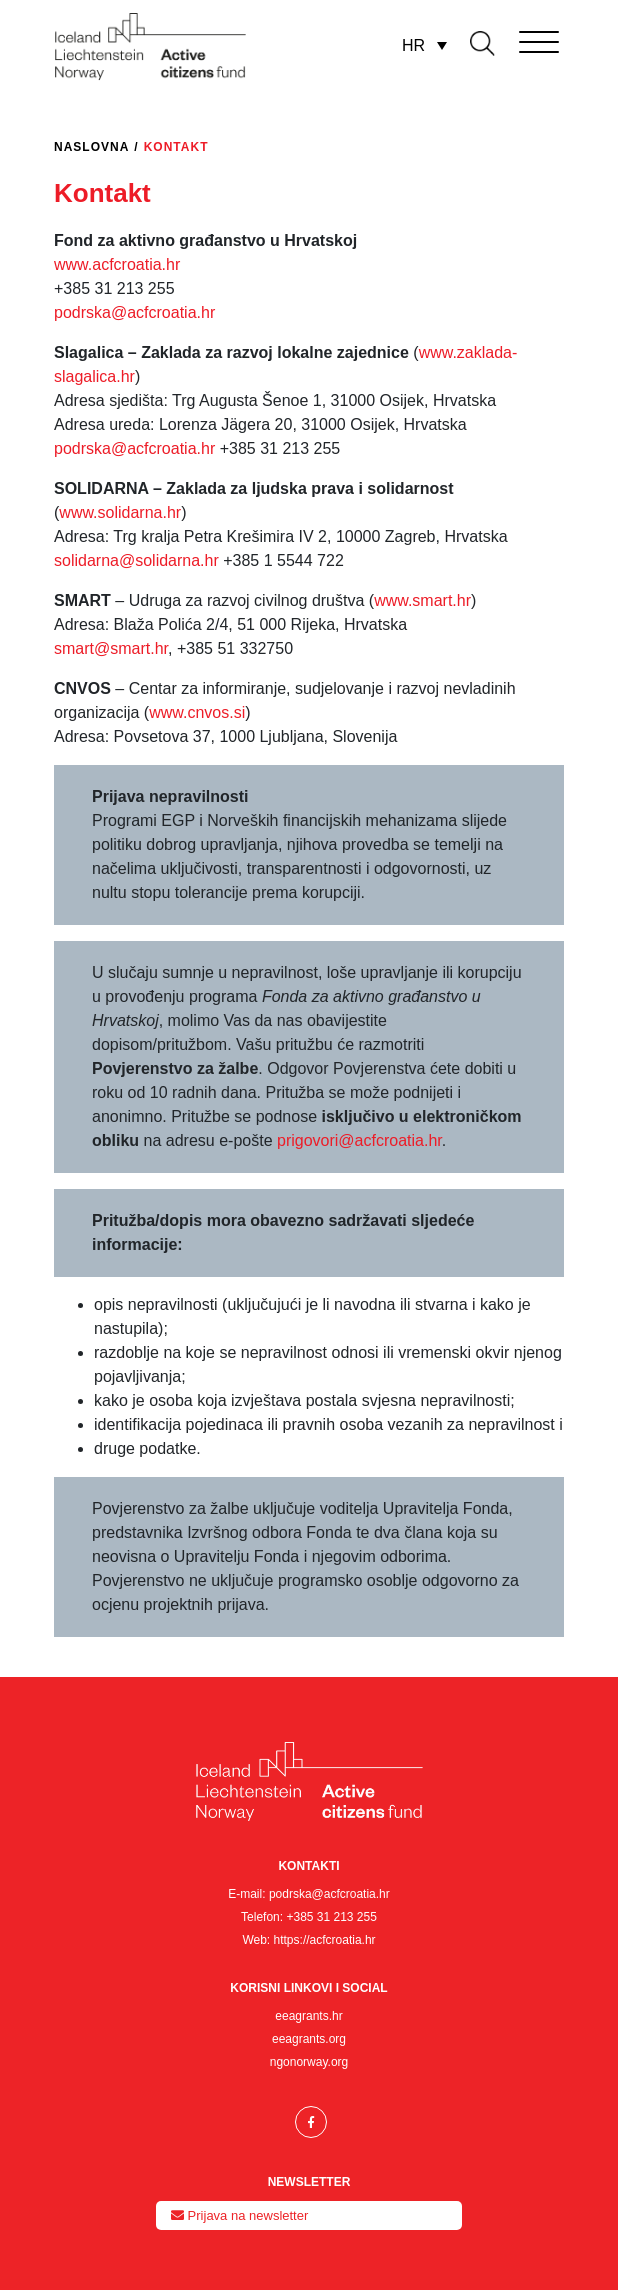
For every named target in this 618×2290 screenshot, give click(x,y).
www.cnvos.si (197, 712)
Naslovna (91, 147)
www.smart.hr (422, 600)
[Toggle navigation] (511, 38)
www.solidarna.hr (120, 512)
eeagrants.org (309, 2039)
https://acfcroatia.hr (325, 1940)
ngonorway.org (309, 2062)
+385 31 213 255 (331, 1917)
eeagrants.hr (308, 2016)
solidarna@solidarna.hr (136, 560)
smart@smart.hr (111, 648)
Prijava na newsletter (239, 2215)
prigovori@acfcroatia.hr (359, 1140)
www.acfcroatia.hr (117, 264)
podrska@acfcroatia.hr (134, 312)
